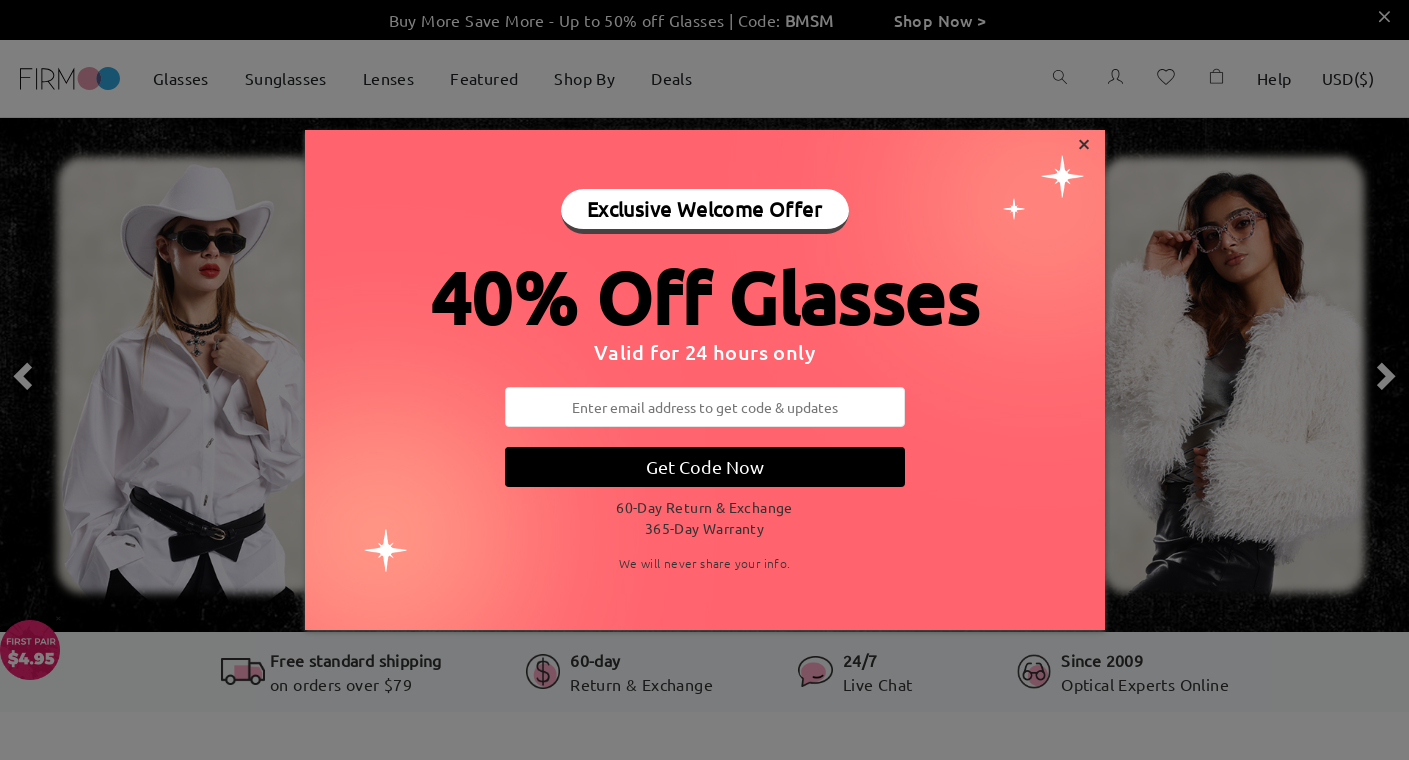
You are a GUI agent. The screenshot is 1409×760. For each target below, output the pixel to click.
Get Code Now (705, 466)
